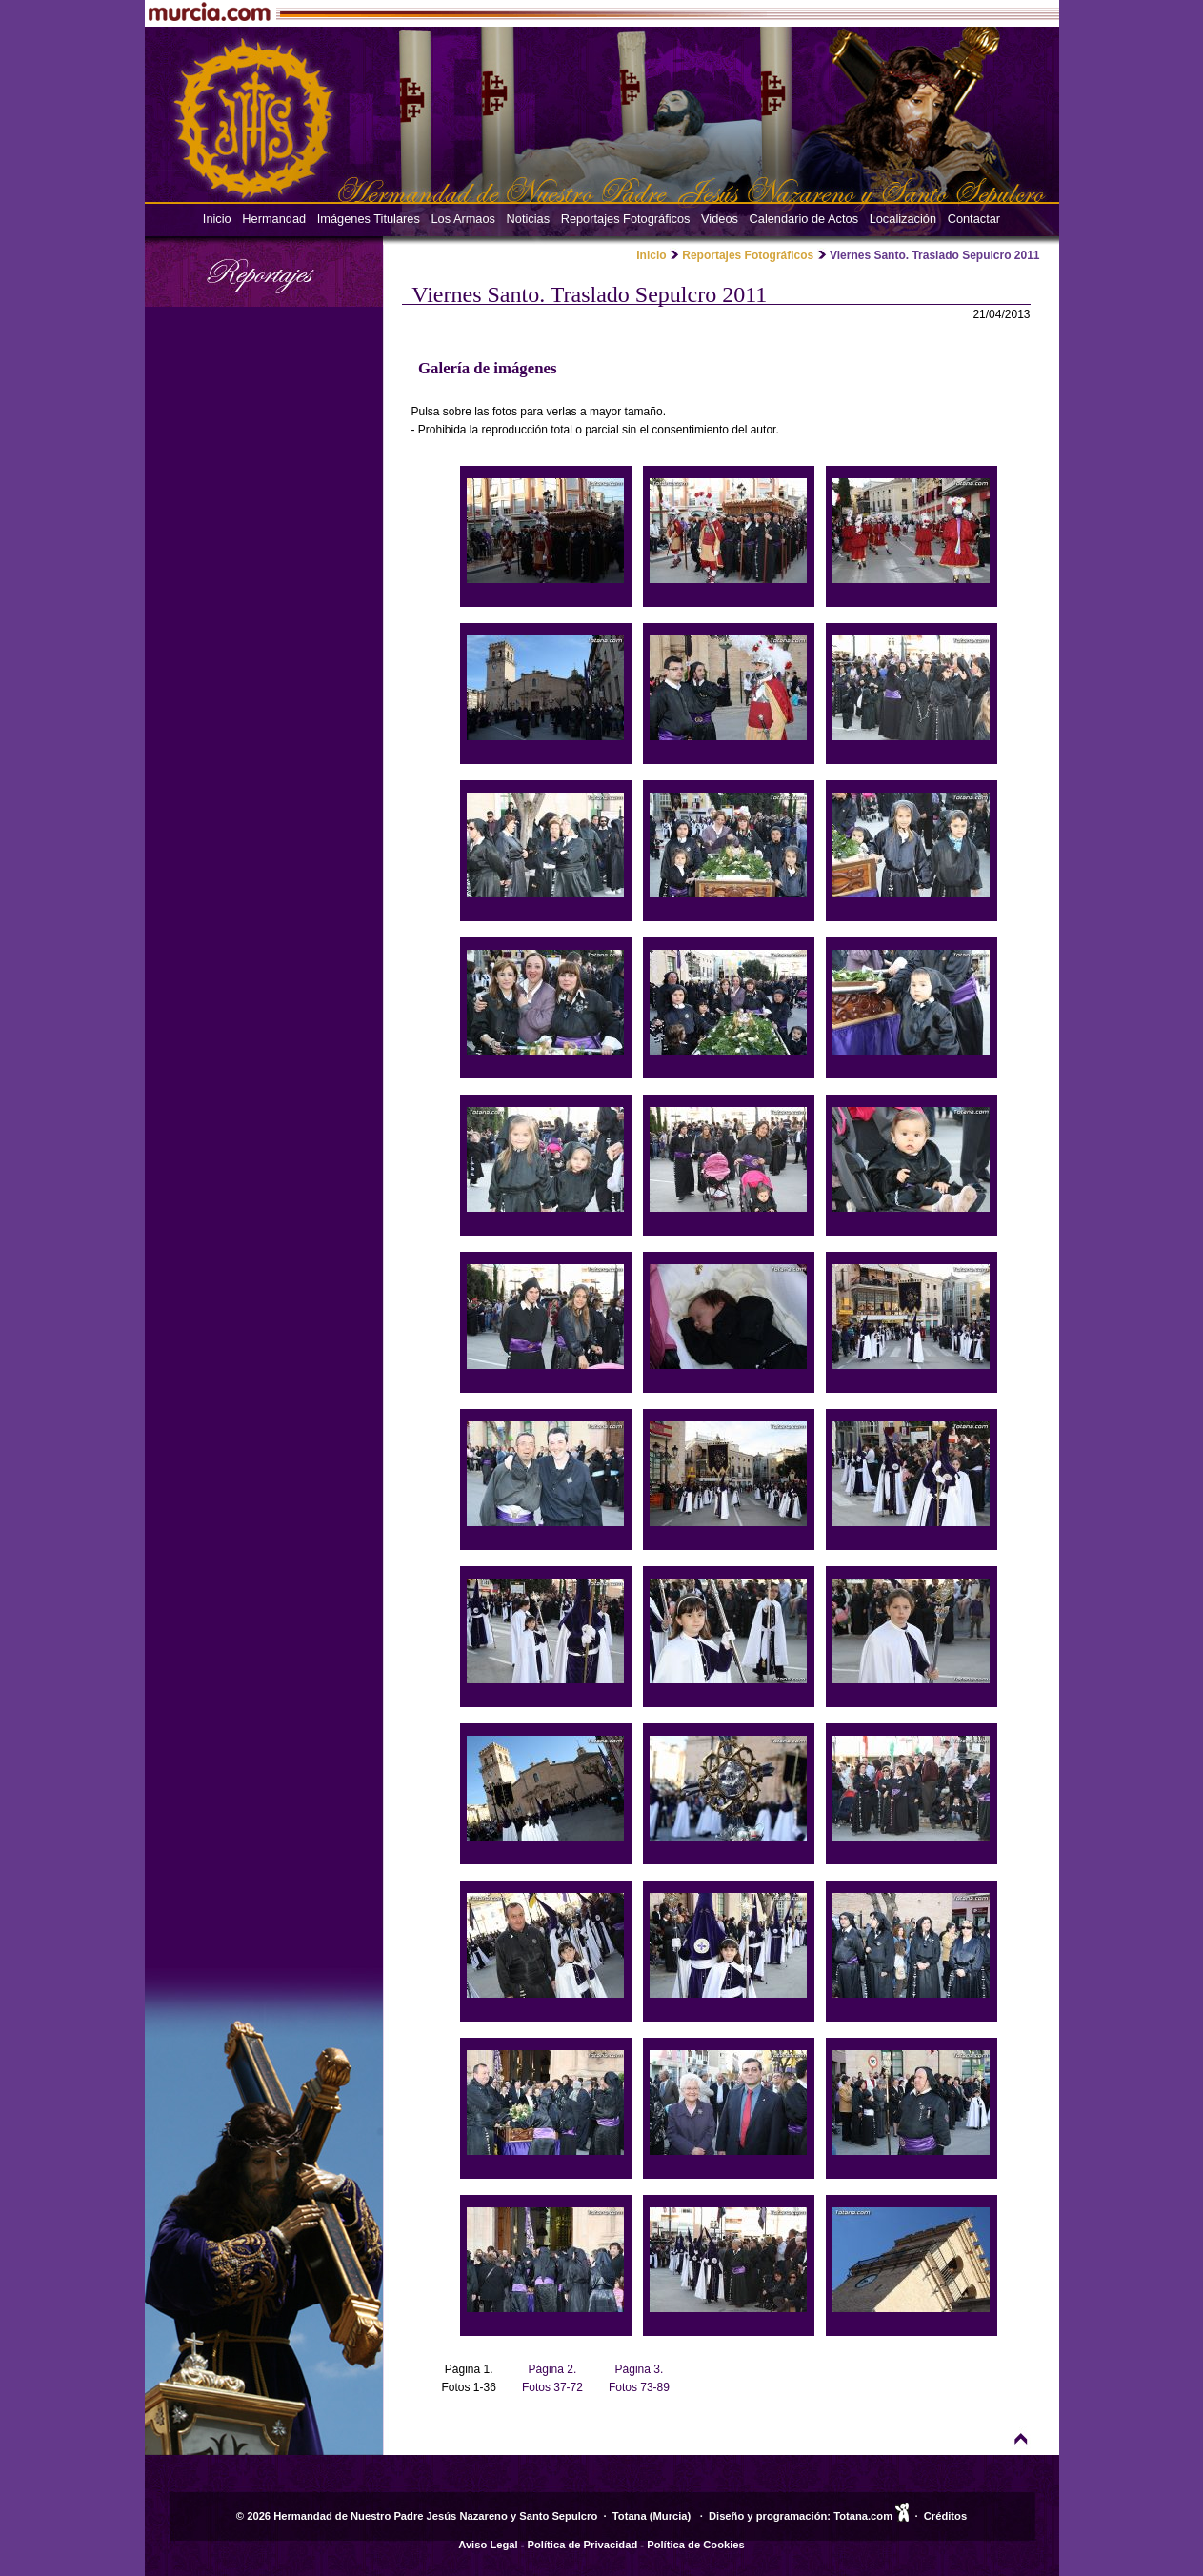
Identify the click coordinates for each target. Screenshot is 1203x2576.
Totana (629, 2516)
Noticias (529, 218)
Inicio (217, 218)
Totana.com (862, 2516)
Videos (719, 218)
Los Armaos (463, 218)
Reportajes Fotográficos (626, 218)
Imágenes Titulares (368, 218)
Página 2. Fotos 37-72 (552, 2378)
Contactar (974, 218)
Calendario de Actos (804, 218)
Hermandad (274, 218)
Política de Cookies (696, 2544)
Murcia (670, 2516)
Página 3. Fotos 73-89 (639, 2378)
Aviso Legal (487, 2544)
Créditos (945, 2516)
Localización (903, 218)
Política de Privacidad (583, 2544)
